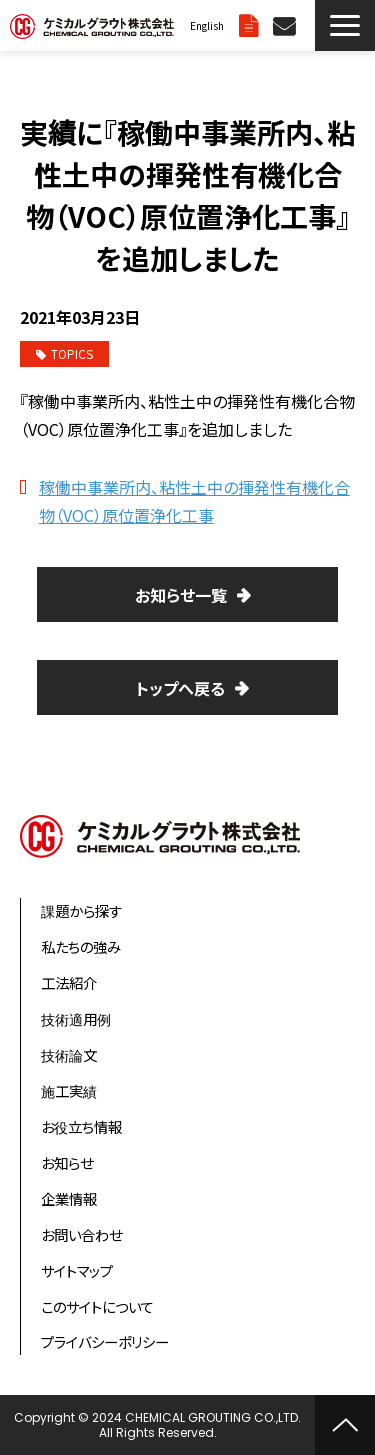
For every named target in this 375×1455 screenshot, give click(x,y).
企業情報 (69, 1198)
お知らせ (67, 1162)
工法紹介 (69, 982)
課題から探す (81, 910)
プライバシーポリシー (105, 1341)
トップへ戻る (180, 688)
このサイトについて (97, 1306)
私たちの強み (81, 946)
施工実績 (69, 1090)
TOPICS (64, 353)
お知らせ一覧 (181, 595)
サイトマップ (77, 1270)
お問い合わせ (286, 25)
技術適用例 (76, 1018)
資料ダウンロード (251, 25)
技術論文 (69, 1054)
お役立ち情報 (81, 1126)
